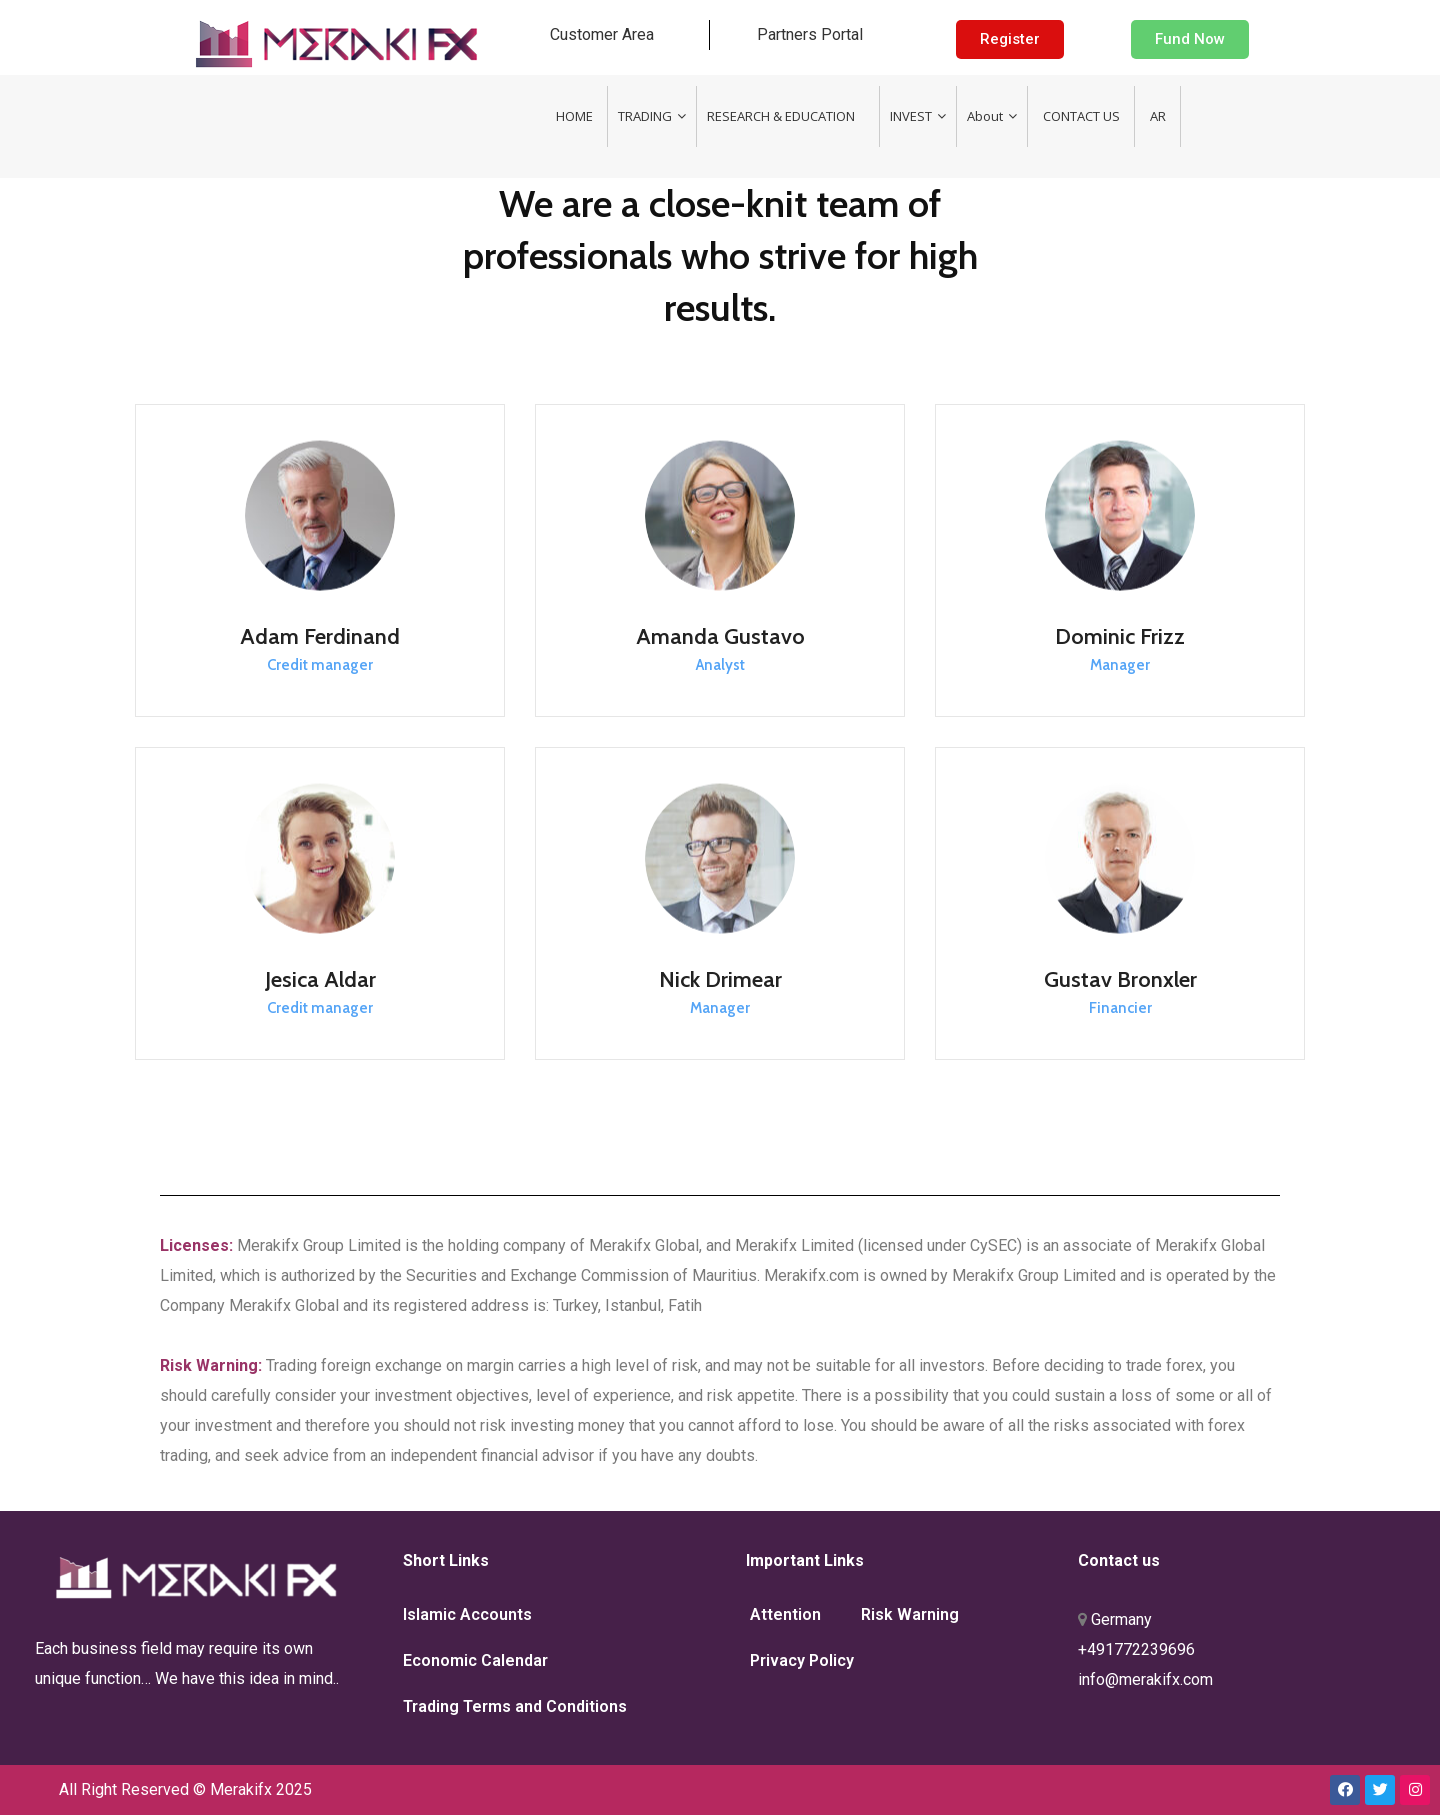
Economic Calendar (475, 1660)
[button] (1010, 39)
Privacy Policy (802, 1660)
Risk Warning (910, 1614)
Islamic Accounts (467, 1614)
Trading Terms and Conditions (515, 1706)
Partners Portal (810, 34)
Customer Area (602, 34)
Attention (785, 1614)
